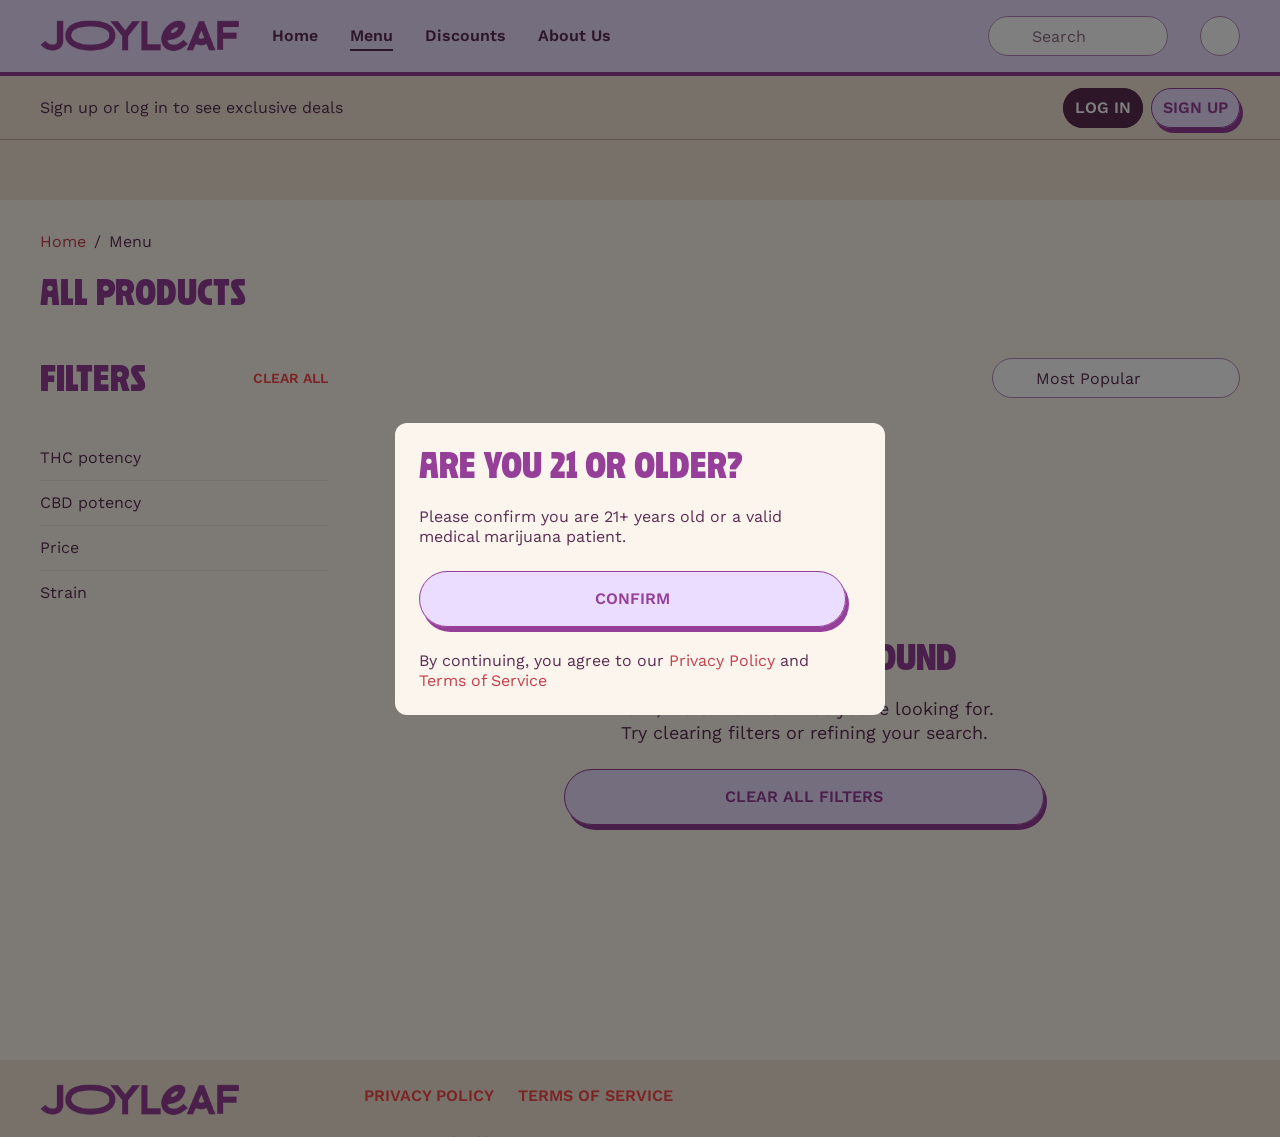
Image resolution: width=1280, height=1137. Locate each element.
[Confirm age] (632, 599)
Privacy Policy (722, 660)
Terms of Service (483, 680)
